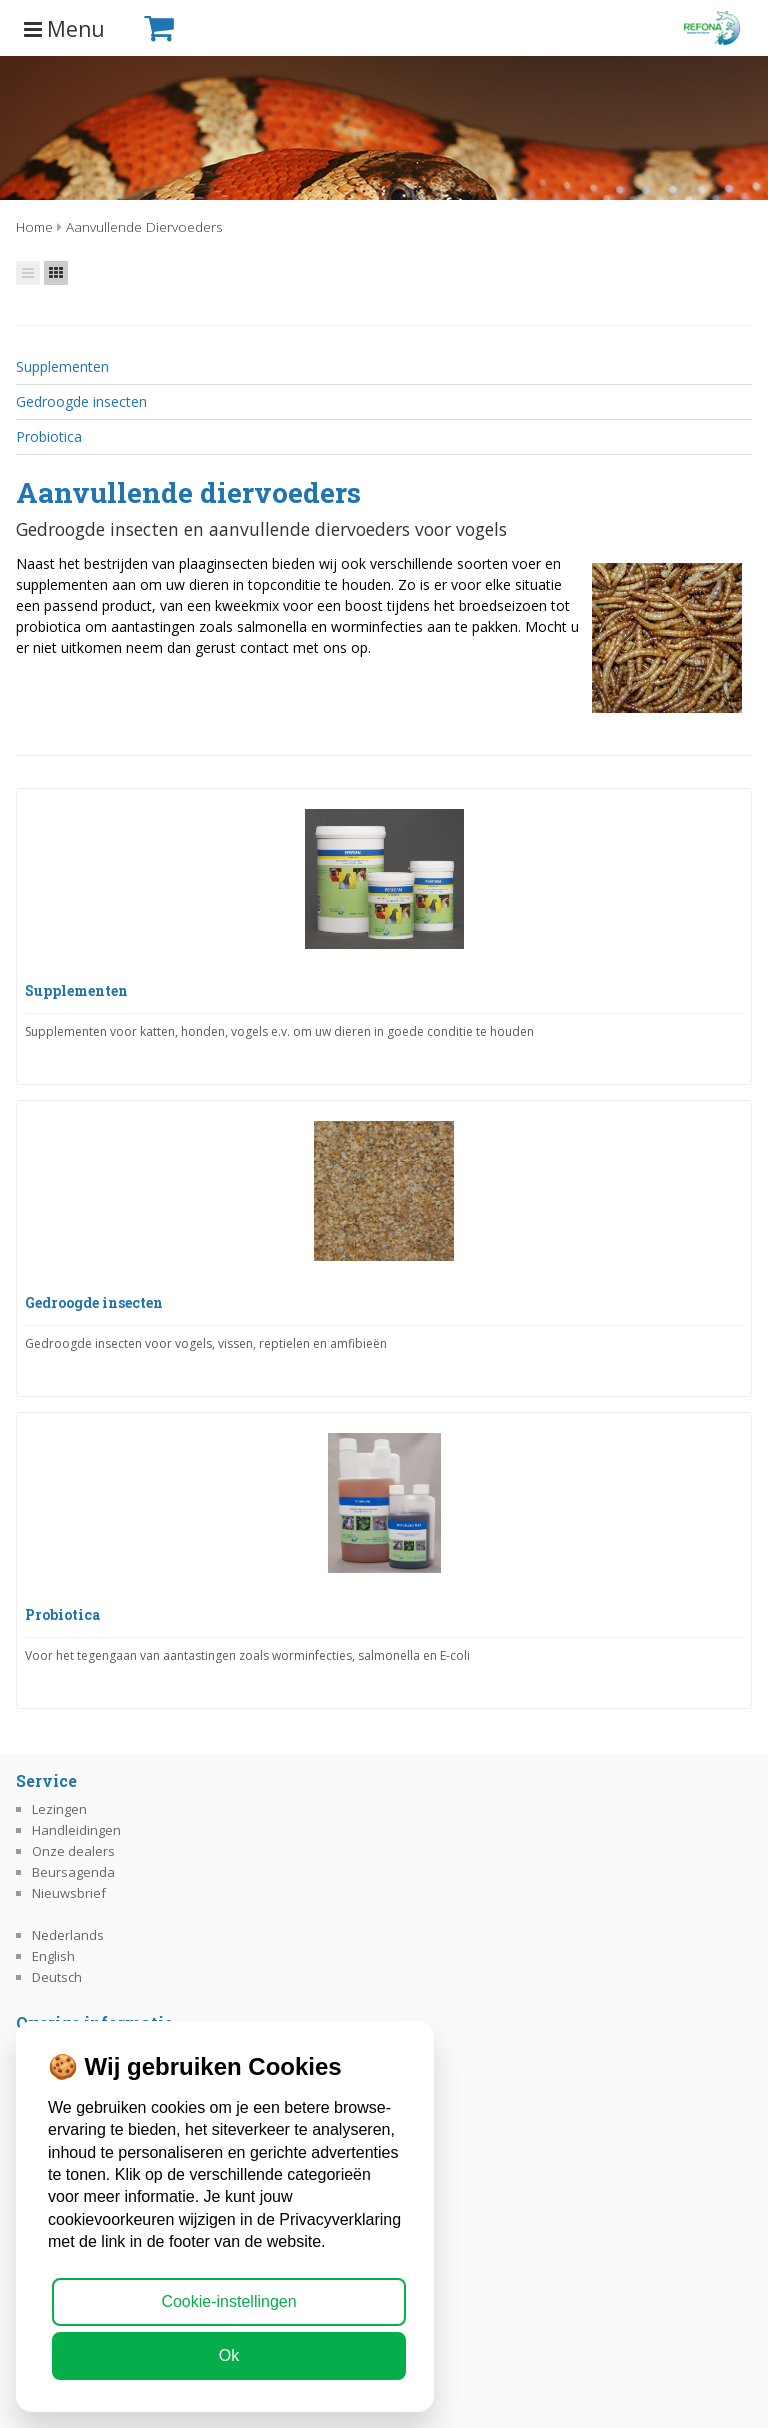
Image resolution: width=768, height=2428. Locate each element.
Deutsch (57, 1977)
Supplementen (62, 366)
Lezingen (59, 1809)
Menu (64, 29)
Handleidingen (76, 1830)
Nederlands (68, 1935)
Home (34, 226)
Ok (229, 2355)
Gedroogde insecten (81, 401)
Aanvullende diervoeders (144, 226)
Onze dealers (73, 1851)
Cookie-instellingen (228, 2301)
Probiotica (49, 436)
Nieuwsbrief (69, 1893)
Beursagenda (73, 1872)
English (53, 1956)
